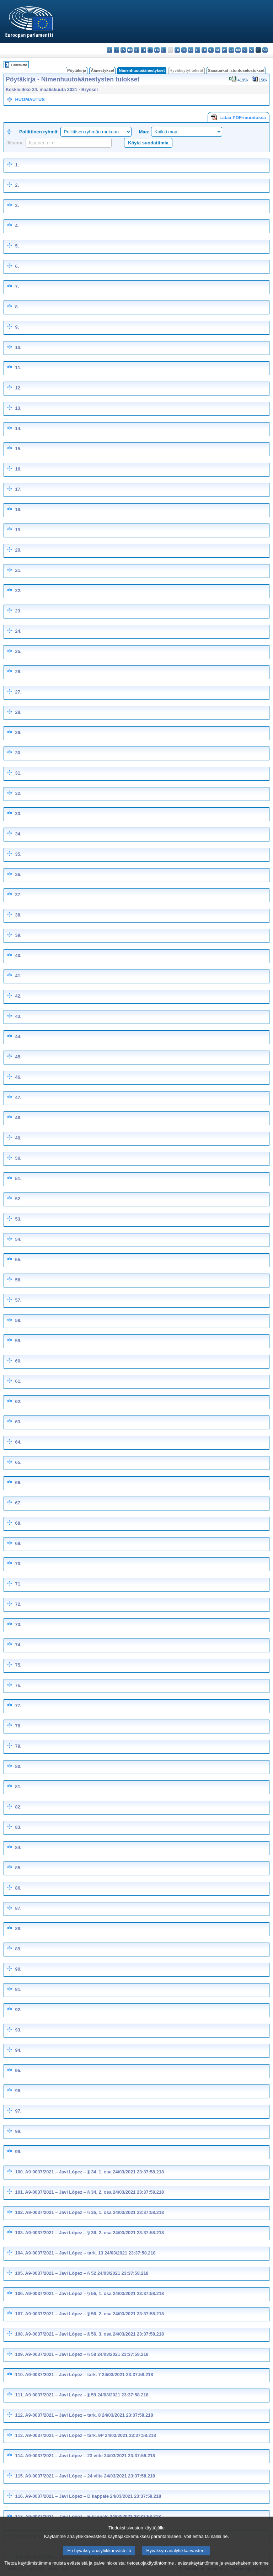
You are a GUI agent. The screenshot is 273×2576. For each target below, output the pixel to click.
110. (19, 2374)
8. (17, 306)
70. (18, 1563)
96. (18, 2090)
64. (18, 1442)
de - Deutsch (136, 50)
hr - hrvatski (177, 50)
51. (18, 1178)
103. (19, 2232)
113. (19, 2435)
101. (19, 2192)
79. (18, 1746)
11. (18, 367)
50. (18, 1158)
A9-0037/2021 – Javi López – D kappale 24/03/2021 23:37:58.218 (93, 2496)
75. (18, 1665)
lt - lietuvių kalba (197, 50)
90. (18, 1969)
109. (19, 2354)
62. (18, 1401)
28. (18, 712)
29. (18, 732)
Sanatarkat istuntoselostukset (236, 70)
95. (18, 2070)
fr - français (163, 50)
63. (18, 1421)
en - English (157, 50)
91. (18, 1989)
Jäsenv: (15, 142)
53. (18, 1219)
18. (18, 509)
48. (18, 1117)
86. (18, 1888)
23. (18, 611)
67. (18, 1502)
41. (18, 975)
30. (18, 752)
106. (19, 2293)
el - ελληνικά (150, 50)
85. (18, 1867)
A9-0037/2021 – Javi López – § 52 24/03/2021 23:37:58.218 (87, 2273)
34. (18, 833)
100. (19, 2171)
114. (19, 2455)
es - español (116, 50)
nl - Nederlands (217, 50)
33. (18, 813)
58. (18, 1320)
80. (18, 1766)
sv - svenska (265, 50)
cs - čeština (123, 50)
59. (18, 1340)
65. (18, 1462)
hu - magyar (204, 50)
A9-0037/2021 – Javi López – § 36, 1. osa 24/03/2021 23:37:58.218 (94, 2212)
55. (18, 1259)
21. (18, 570)
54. (18, 1239)
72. (18, 1604)
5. (17, 246)
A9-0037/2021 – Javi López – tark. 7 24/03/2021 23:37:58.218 (89, 2374)
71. (18, 1584)
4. (17, 225)
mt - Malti (211, 50)
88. (18, 1928)
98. (18, 2131)
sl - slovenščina (251, 50)
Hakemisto (19, 65)
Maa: (144, 131)
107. (19, 2313)
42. (18, 996)
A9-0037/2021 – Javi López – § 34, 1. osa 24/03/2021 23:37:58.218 (94, 2171)
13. (18, 408)
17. (18, 489)
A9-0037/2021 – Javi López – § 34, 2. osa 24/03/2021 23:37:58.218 (94, 2192)
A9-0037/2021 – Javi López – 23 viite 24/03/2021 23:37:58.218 (90, 2455)
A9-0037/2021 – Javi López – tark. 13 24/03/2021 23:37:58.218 (90, 2253)
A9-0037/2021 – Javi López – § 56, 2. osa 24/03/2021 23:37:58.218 (94, 2313)
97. (18, 2111)
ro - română (238, 50)
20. (18, 550)
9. (17, 327)
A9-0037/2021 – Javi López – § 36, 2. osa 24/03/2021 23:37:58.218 (94, 2232)
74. (18, 1644)
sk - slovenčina (244, 50)
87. (18, 1908)
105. (19, 2273)
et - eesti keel (143, 50)
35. (18, 854)
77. (18, 1705)
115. (19, 2476)
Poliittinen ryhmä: (39, 131)
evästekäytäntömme (198, 2570)
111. (19, 2394)
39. (18, 935)
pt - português (231, 50)
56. (18, 1279)
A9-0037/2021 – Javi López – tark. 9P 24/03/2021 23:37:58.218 (90, 2435)
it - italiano (184, 50)
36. (18, 874)
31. (18, 773)
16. (18, 469)
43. (18, 1016)
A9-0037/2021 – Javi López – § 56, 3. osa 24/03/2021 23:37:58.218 (94, 2334)
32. (18, 793)
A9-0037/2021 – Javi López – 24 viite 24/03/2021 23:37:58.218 (90, 2476)
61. (18, 1381)
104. (19, 2253)
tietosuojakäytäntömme (150, 2570)
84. (18, 1847)
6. (17, 266)
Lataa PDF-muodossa (238, 117)
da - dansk (130, 50)
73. (18, 1624)
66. (18, 1482)
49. (18, 1138)
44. (18, 1036)
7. (17, 286)
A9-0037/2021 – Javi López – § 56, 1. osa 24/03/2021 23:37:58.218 (94, 2293)
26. (18, 671)
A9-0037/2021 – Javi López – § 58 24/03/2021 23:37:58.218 (87, 2354)
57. (18, 1300)
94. (18, 2050)
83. (18, 1827)
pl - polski (224, 50)
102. (19, 2212)
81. (18, 1786)
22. (18, 590)
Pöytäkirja (76, 70)
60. (18, 1361)
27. (18, 692)
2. (17, 185)
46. (18, 1077)
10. (18, 347)
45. (18, 1056)
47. (18, 1097)
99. (18, 2151)
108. (19, 2334)
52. (18, 1198)
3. (17, 205)
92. (18, 2009)
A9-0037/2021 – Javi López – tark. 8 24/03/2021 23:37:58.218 (89, 2415)
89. (18, 1948)
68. (18, 1523)
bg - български (109, 50)
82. (18, 1807)
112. (19, 2415)
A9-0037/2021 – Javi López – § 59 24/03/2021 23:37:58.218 (87, 2394)
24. (18, 631)
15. (18, 448)
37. (18, 894)
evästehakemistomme (246, 2570)
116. (19, 2496)
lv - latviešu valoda (190, 50)
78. (18, 1725)
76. (18, 1685)
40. (18, 955)
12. (18, 388)
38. (18, 915)
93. (18, 2030)
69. (18, 1543)
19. (18, 529)
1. (17, 165)
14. (18, 428)
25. (18, 651)
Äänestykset (102, 70)
